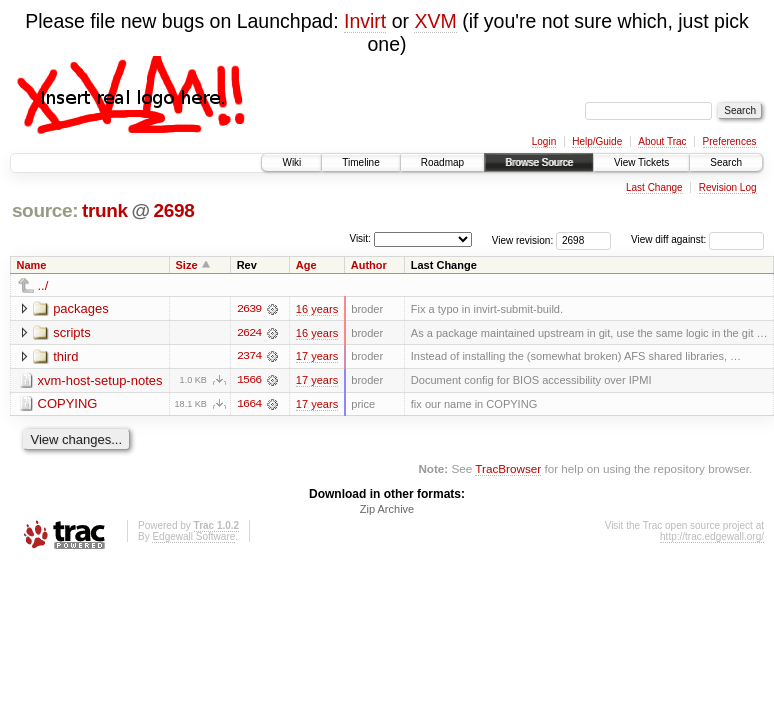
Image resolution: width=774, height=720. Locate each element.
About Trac (662, 141)
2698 (173, 210)
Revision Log (728, 187)
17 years (317, 357)
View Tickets (641, 162)
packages (81, 308)
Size (187, 265)
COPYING (68, 404)
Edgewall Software (193, 537)
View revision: (523, 239)
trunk (105, 210)
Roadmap (442, 162)
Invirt (365, 21)
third (65, 356)
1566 (249, 381)
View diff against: (697, 239)
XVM (435, 21)
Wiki (291, 162)
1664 (249, 405)
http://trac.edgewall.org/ (712, 537)
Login (544, 141)
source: (45, 210)
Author (369, 265)
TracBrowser (508, 469)
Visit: (360, 238)
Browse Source (539, 162)
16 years (317, 309)
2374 (249, 357)
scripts (72, 332)
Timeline (360, 162)
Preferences (730, 141)
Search (726, 162)
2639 (249, 309)
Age (306, 265)
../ (43, 285)
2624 (249, 333)
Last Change (654, 187)
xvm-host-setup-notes (100, 380)
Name (32, 265)
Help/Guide (597, 141)
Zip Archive (387, 510)
